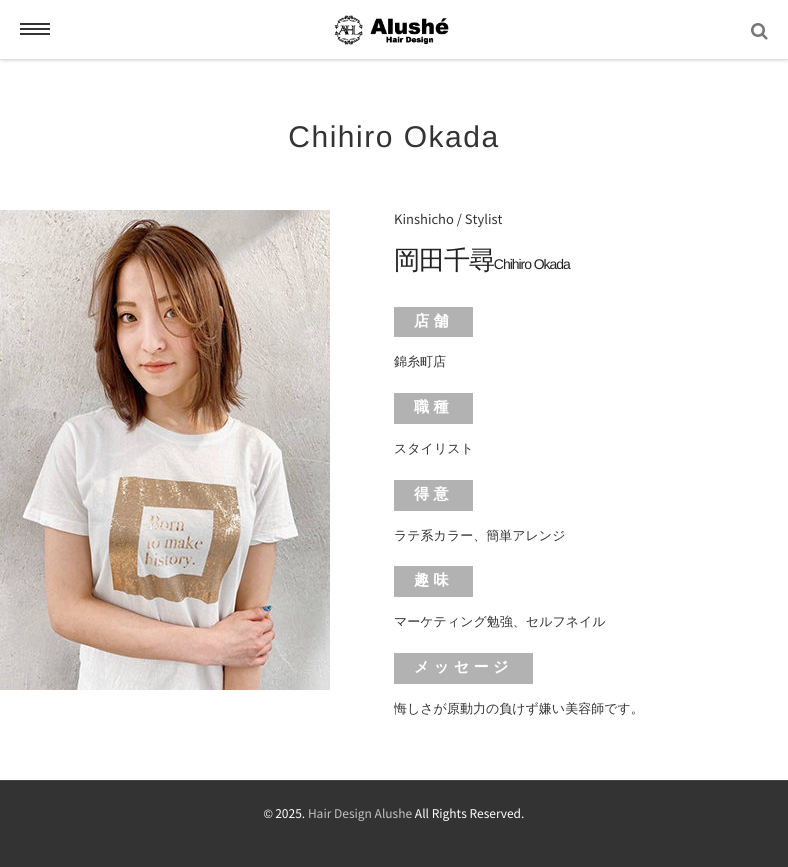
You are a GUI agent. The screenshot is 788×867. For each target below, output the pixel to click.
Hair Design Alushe (360, 814)
